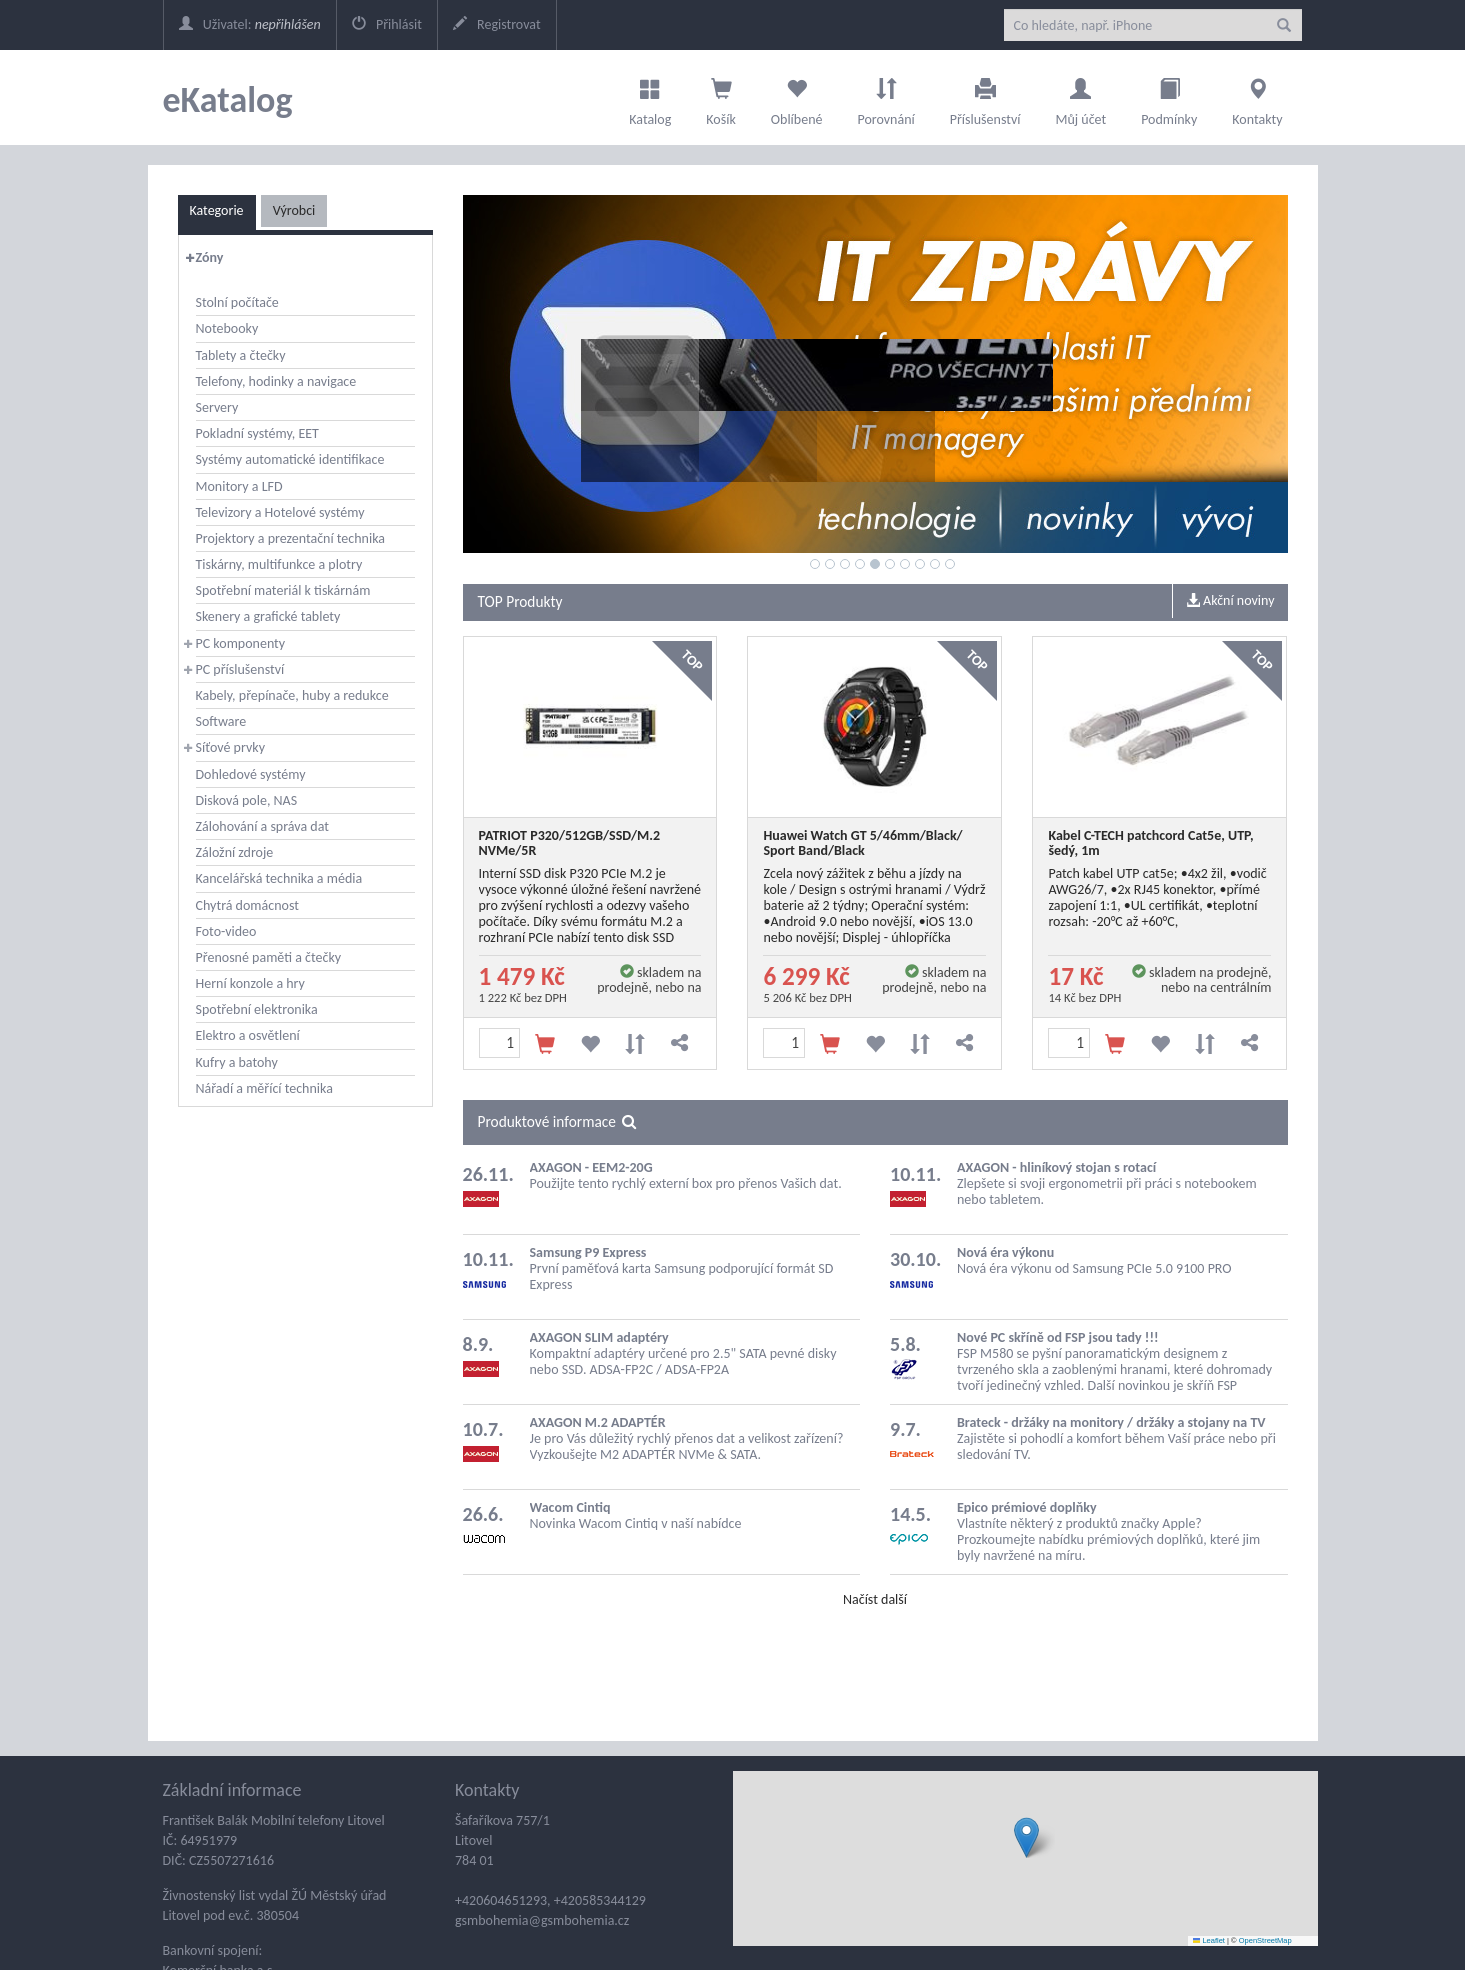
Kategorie (217, 210)
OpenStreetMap (1265, 1940)
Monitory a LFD (239, 486)
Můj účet (1080, 97)
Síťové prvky (231, 747)
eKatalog (228, 100)
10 (950, 564)
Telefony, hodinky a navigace (276, 381)
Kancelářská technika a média (279, 878)
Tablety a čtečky (241, 355)
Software (221, 721)
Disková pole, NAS (247, 800)
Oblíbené (797, 97)
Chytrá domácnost (247, 905)
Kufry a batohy (237, 1062)
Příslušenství (985, 97)
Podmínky (1169, 97)
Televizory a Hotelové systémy (280, 512)
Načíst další (875, 1599)
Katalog (650, 97)
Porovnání (885, 97)
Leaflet (1209, 1940)
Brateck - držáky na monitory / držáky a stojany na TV (1111, 1422)
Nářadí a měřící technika (264, 1088)
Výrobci (294, 210)
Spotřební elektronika (257, 1009)
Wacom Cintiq (570, 1507)
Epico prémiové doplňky (1027, 1507)
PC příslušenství (240, 669)
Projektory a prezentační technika (291, 538)
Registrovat (497, 24)
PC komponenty (241, 643)
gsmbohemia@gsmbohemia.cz (542, 1920)
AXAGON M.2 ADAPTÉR (598, 1422)
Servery (217, 407)
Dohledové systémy (251, 774)
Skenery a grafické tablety (268, 616)
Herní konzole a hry (250, 983)
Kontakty (1257, 97)
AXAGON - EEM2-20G (591, 1167)
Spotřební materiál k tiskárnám (283, 590)
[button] (1026, 1837)
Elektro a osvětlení (248, 1035)
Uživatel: (250, 24)
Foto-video (226, 931)
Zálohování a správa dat (262, 826)
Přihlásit (387, 24)
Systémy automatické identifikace (290, 459)
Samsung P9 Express (588, 1252)
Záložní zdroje (235, 852)
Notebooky (227, 328)
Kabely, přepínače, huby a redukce (292, 695)
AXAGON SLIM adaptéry (599, 1337)
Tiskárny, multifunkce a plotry (279, 564)
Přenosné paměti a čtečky (269, 957)
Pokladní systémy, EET (257, 433)
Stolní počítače (237, 302)
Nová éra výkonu (1005, 1252)
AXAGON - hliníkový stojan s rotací (1056, 1167)
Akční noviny (1230, 600)
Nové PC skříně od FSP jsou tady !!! (1058, 1337)
